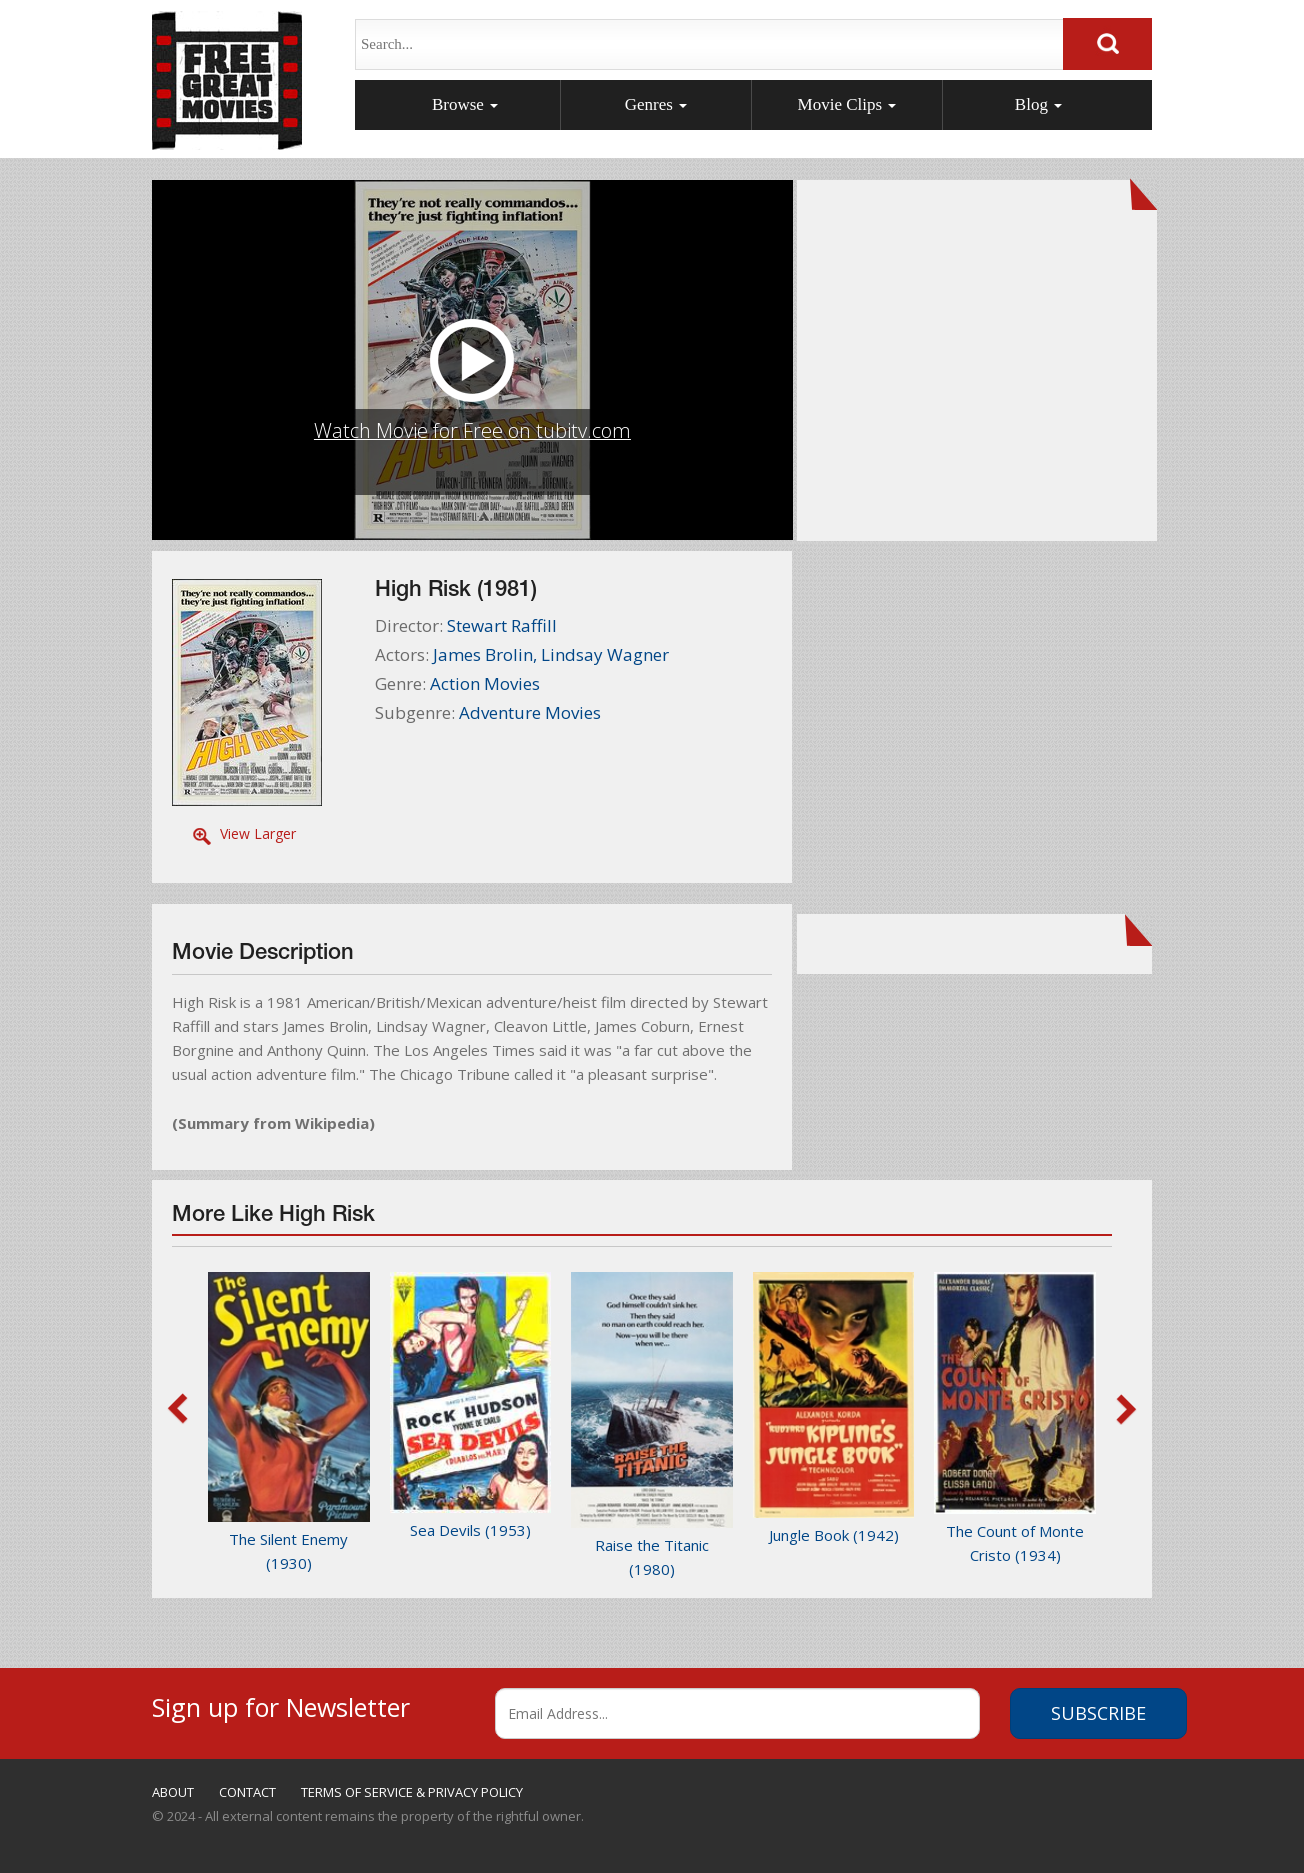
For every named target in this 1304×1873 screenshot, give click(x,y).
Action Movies (485, 683)
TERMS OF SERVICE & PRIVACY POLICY (412, 1792)
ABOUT (173, 1792)
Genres (656, 104)
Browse (465, 104)
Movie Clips (847, 104)
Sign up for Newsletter (281, 1704)
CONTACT (247, 1792)
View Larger (258, 833)
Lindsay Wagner (605, 654)
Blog (1038, 104)
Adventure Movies (530, 712)
